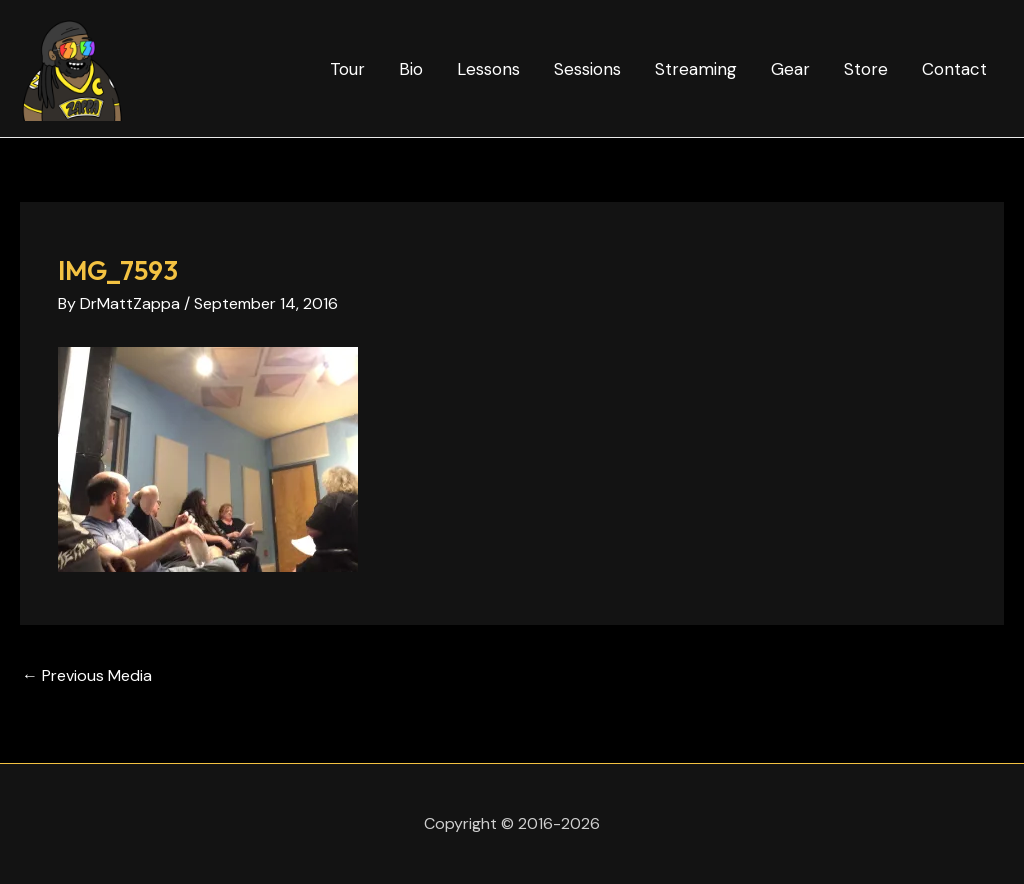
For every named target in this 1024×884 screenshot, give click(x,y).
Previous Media (87, 675)
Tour (347, 69)
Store (866, 69)
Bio (411, 69)
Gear (790, 69)
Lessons (488, 69)
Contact (954, 69)
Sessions (587, 69)
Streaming (696, 69)
